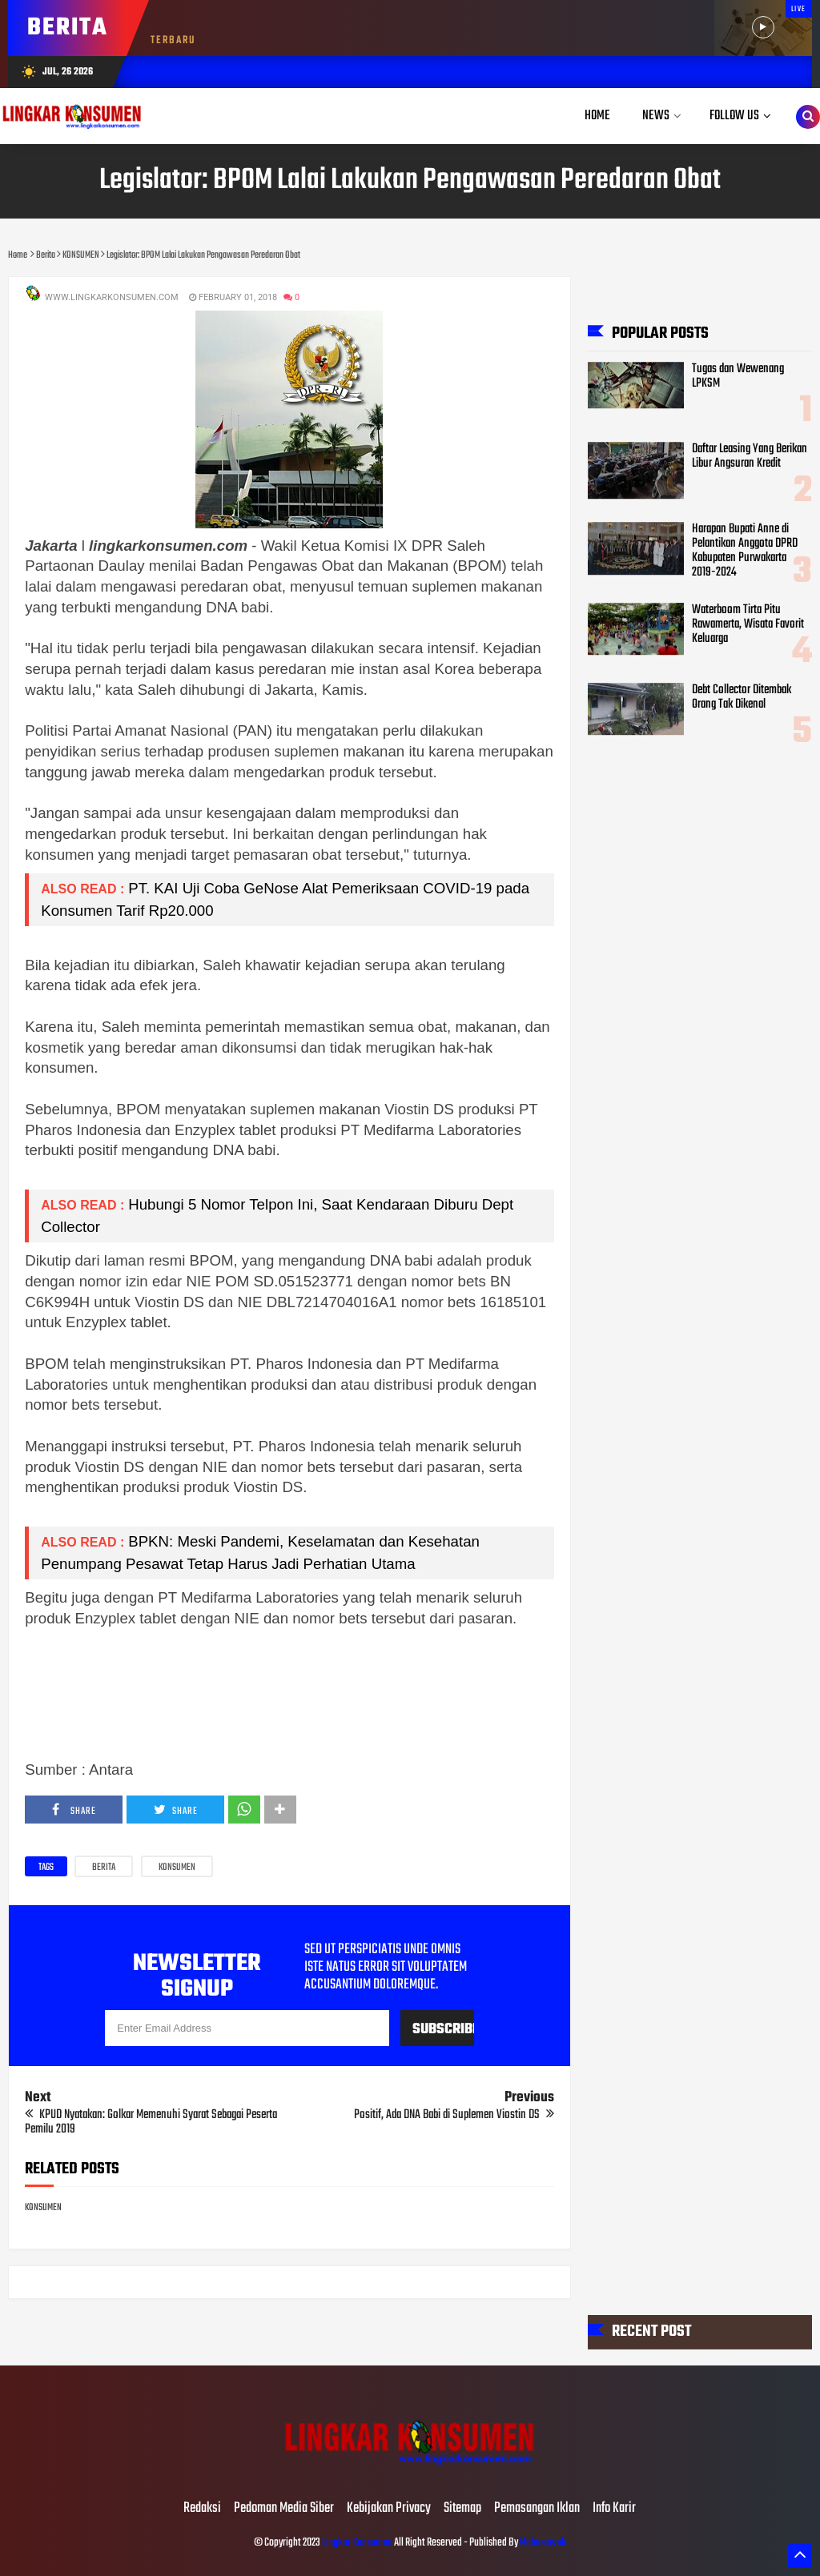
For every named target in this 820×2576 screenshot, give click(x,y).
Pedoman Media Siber (284, 2509)
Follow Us (734, 115)
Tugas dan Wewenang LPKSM (738, 376)
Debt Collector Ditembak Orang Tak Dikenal (741, 697)
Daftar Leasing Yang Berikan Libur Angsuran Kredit (749, 456)
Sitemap (462, 2509)
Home (597, 115)
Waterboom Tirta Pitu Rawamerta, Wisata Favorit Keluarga (748, 624)
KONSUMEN (177, 1868)
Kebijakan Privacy (389, 2509)
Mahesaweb (542, 2543)
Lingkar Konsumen (357, 2543)
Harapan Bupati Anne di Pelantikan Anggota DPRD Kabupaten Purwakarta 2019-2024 (745, 551)
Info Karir (614, 2509)
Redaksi (202, 2509)
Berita (103, 1868)
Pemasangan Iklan (537, 2509)
